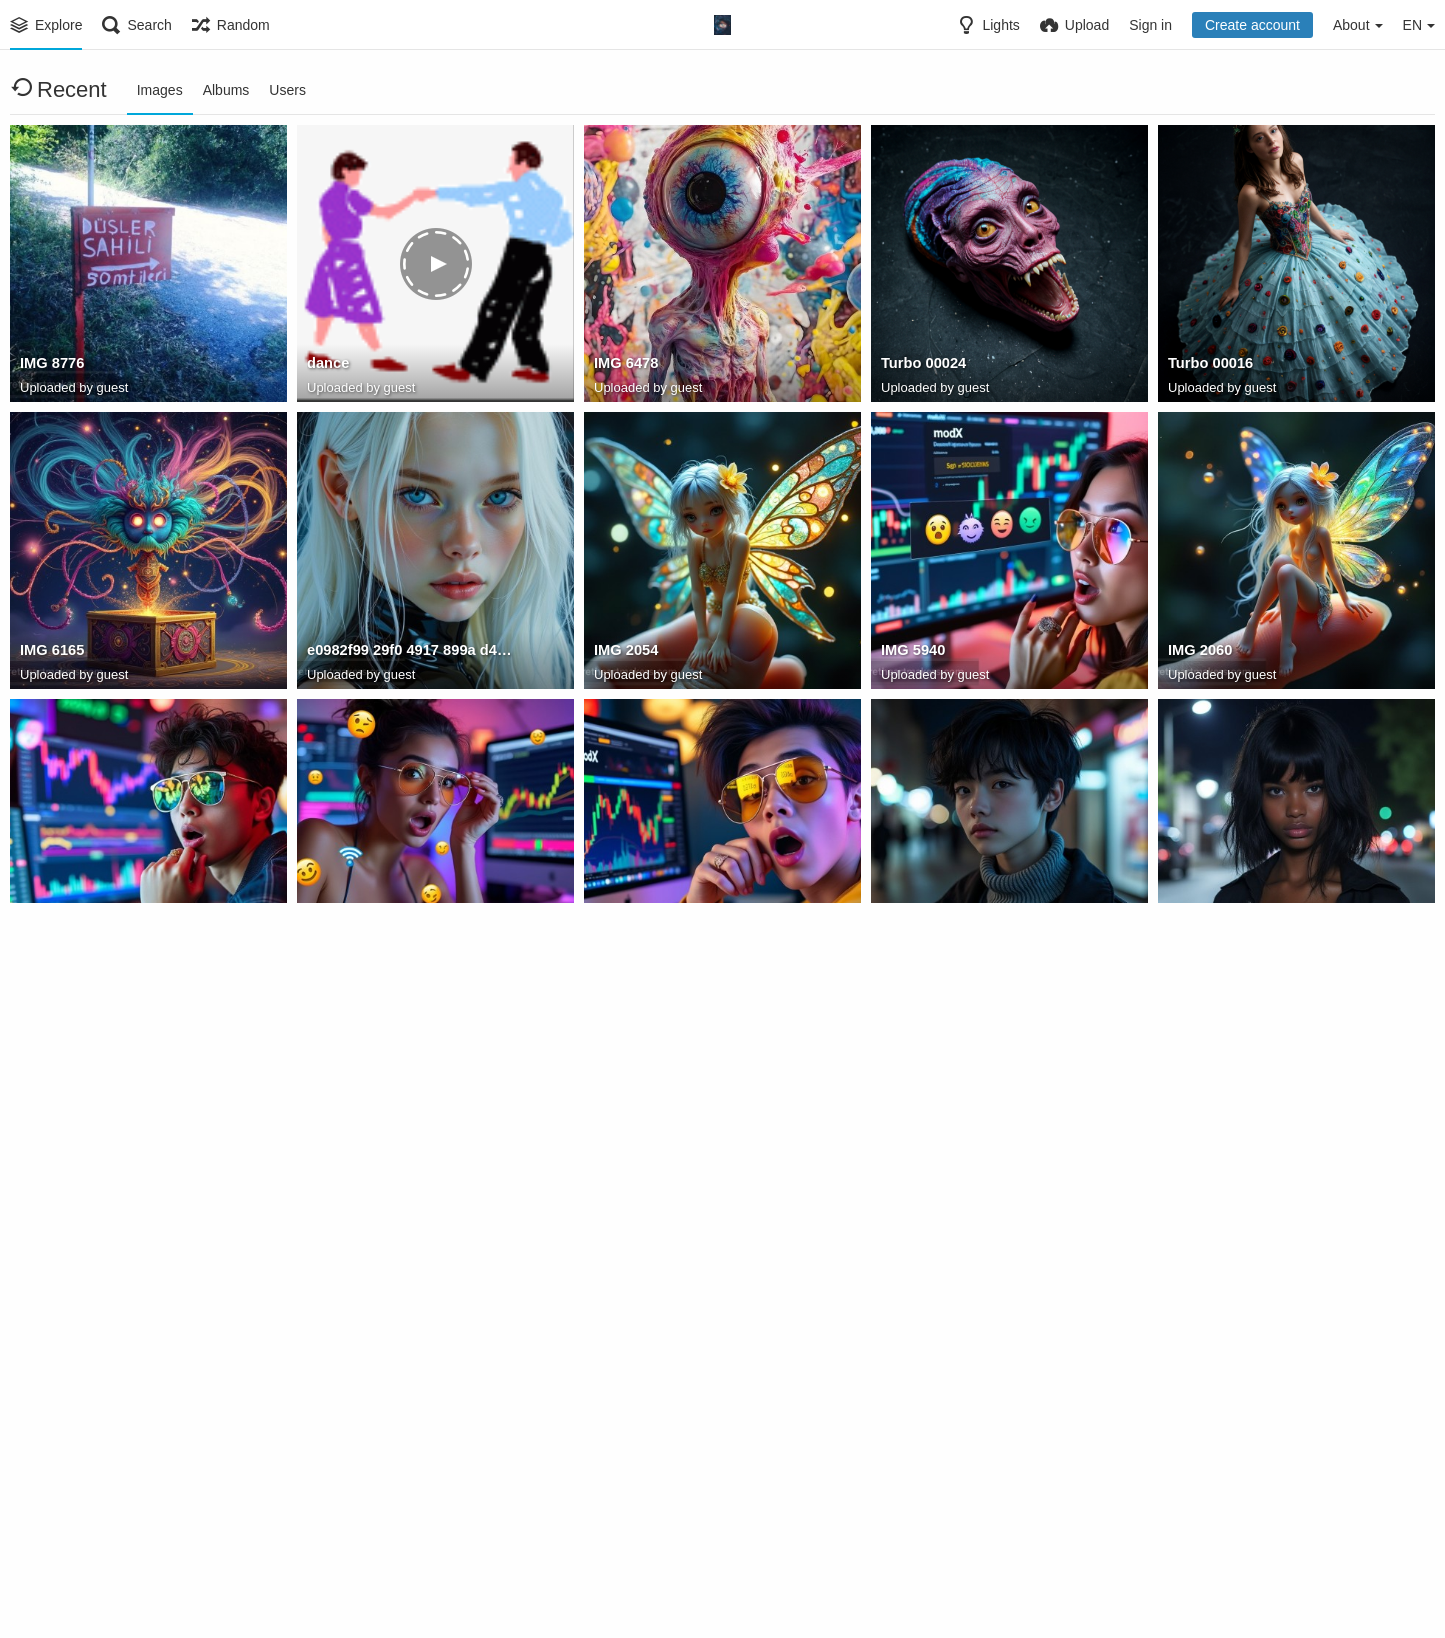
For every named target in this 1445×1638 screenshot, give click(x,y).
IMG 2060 (1199, 653)
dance (327, 366)
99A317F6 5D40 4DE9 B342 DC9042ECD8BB (984, 1514)
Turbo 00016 (1209, 366)
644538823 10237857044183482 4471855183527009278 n (697, 1514)
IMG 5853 (912, 1227)
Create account (1252, 25)
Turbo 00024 (922, 366)
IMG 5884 (912, 940)
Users (287, 90)
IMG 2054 (625, 653)
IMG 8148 (338, 1514)
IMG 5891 (1199, 940)
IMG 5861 (338, 1227)
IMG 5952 (625, 940)
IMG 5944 (338, 940)
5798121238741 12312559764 (115, 1514)
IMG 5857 (625, 1227)
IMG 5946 (51, 940)
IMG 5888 (51, 1227)
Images (160, 90)
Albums (226, 90)
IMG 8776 (51, 366)
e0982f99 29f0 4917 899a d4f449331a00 (410, 653)
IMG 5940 (912, 653)
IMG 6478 (625, 366)
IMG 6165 (51, 653)
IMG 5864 (1199, 1227)
